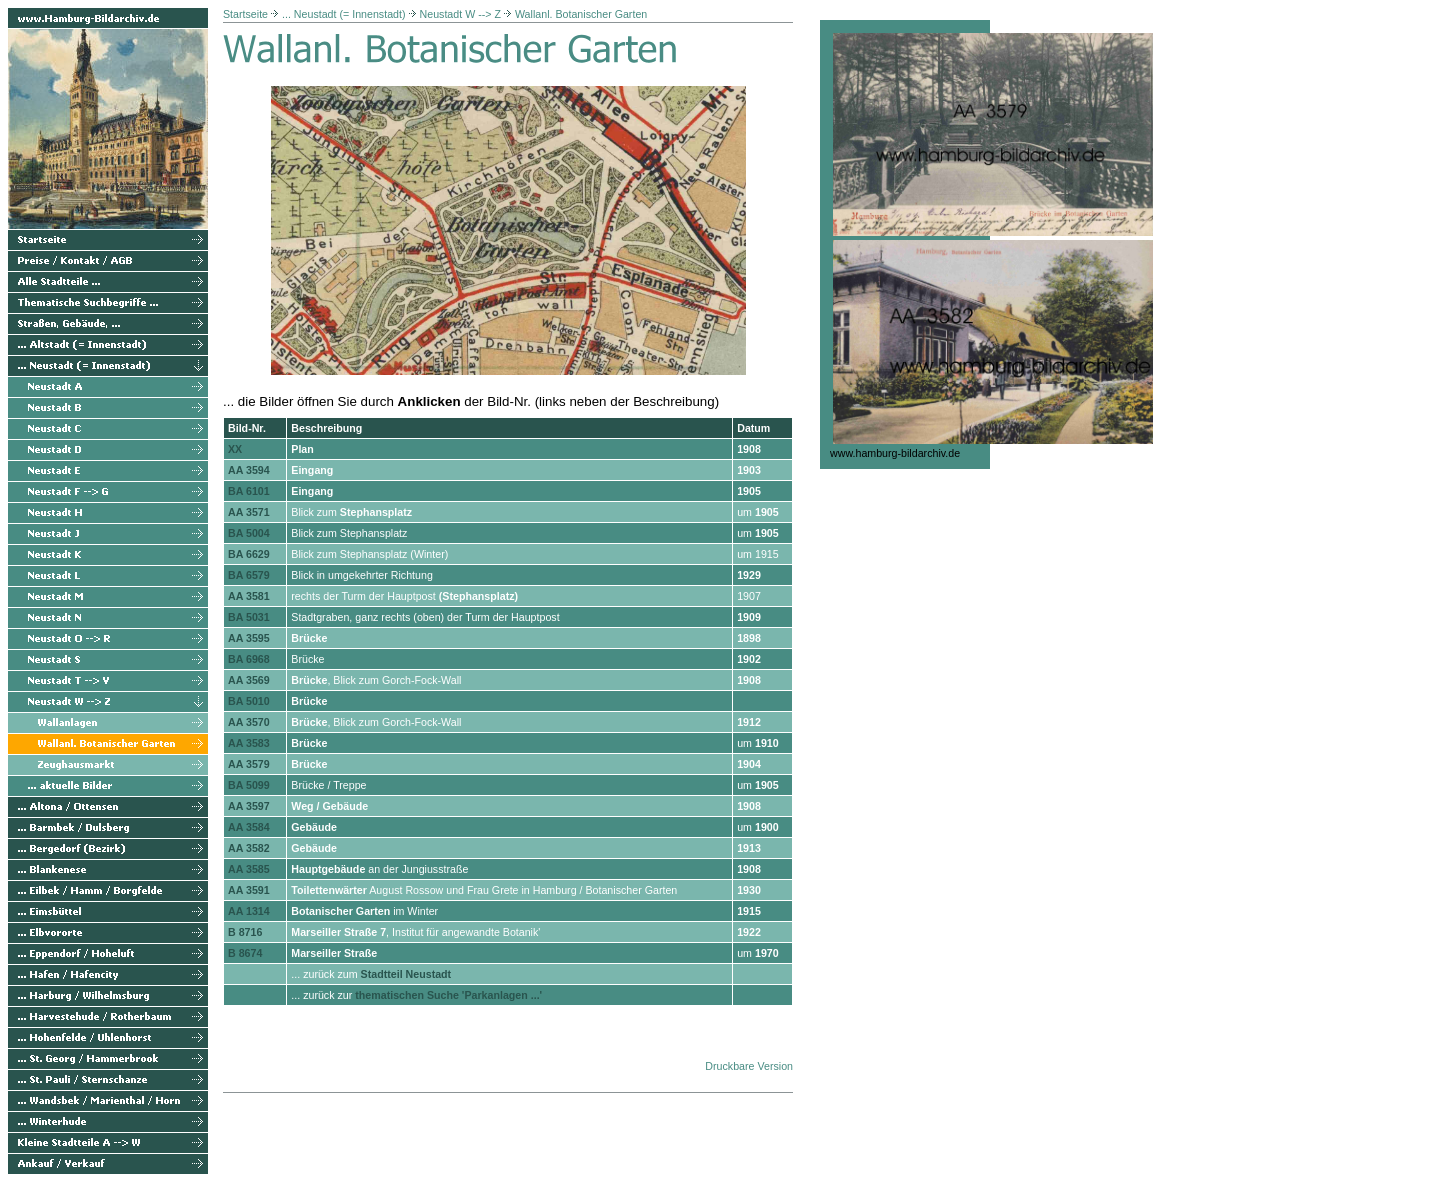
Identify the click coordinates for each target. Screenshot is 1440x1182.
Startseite (245, 14)
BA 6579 (249, 575)
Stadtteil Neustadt (406, 974)
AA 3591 (249, 890)
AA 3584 (249, 827)
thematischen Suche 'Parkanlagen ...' (448, 995)
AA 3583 (249, 743)
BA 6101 (249, 491)
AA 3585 (249, 869)
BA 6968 (249, 659)
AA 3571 (249, 512)
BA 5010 (249, 701)
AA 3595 (249, 638)
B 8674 (245, 953)
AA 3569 (249, 680)
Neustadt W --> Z (460, 14)
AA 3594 (249, 470)
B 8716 (245, 932)
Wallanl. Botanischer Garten (581, 14)
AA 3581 (249, 596)
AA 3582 (249, 848)
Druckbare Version (749, 1066)
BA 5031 (249, 617)
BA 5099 (249, 785)
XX (235, 449)
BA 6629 (249, 554)
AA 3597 (249, 806)
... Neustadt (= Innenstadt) (344, 14)
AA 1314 (249, 911)
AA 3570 (249, 722)
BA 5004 (249, 533)
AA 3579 (249, 764)
